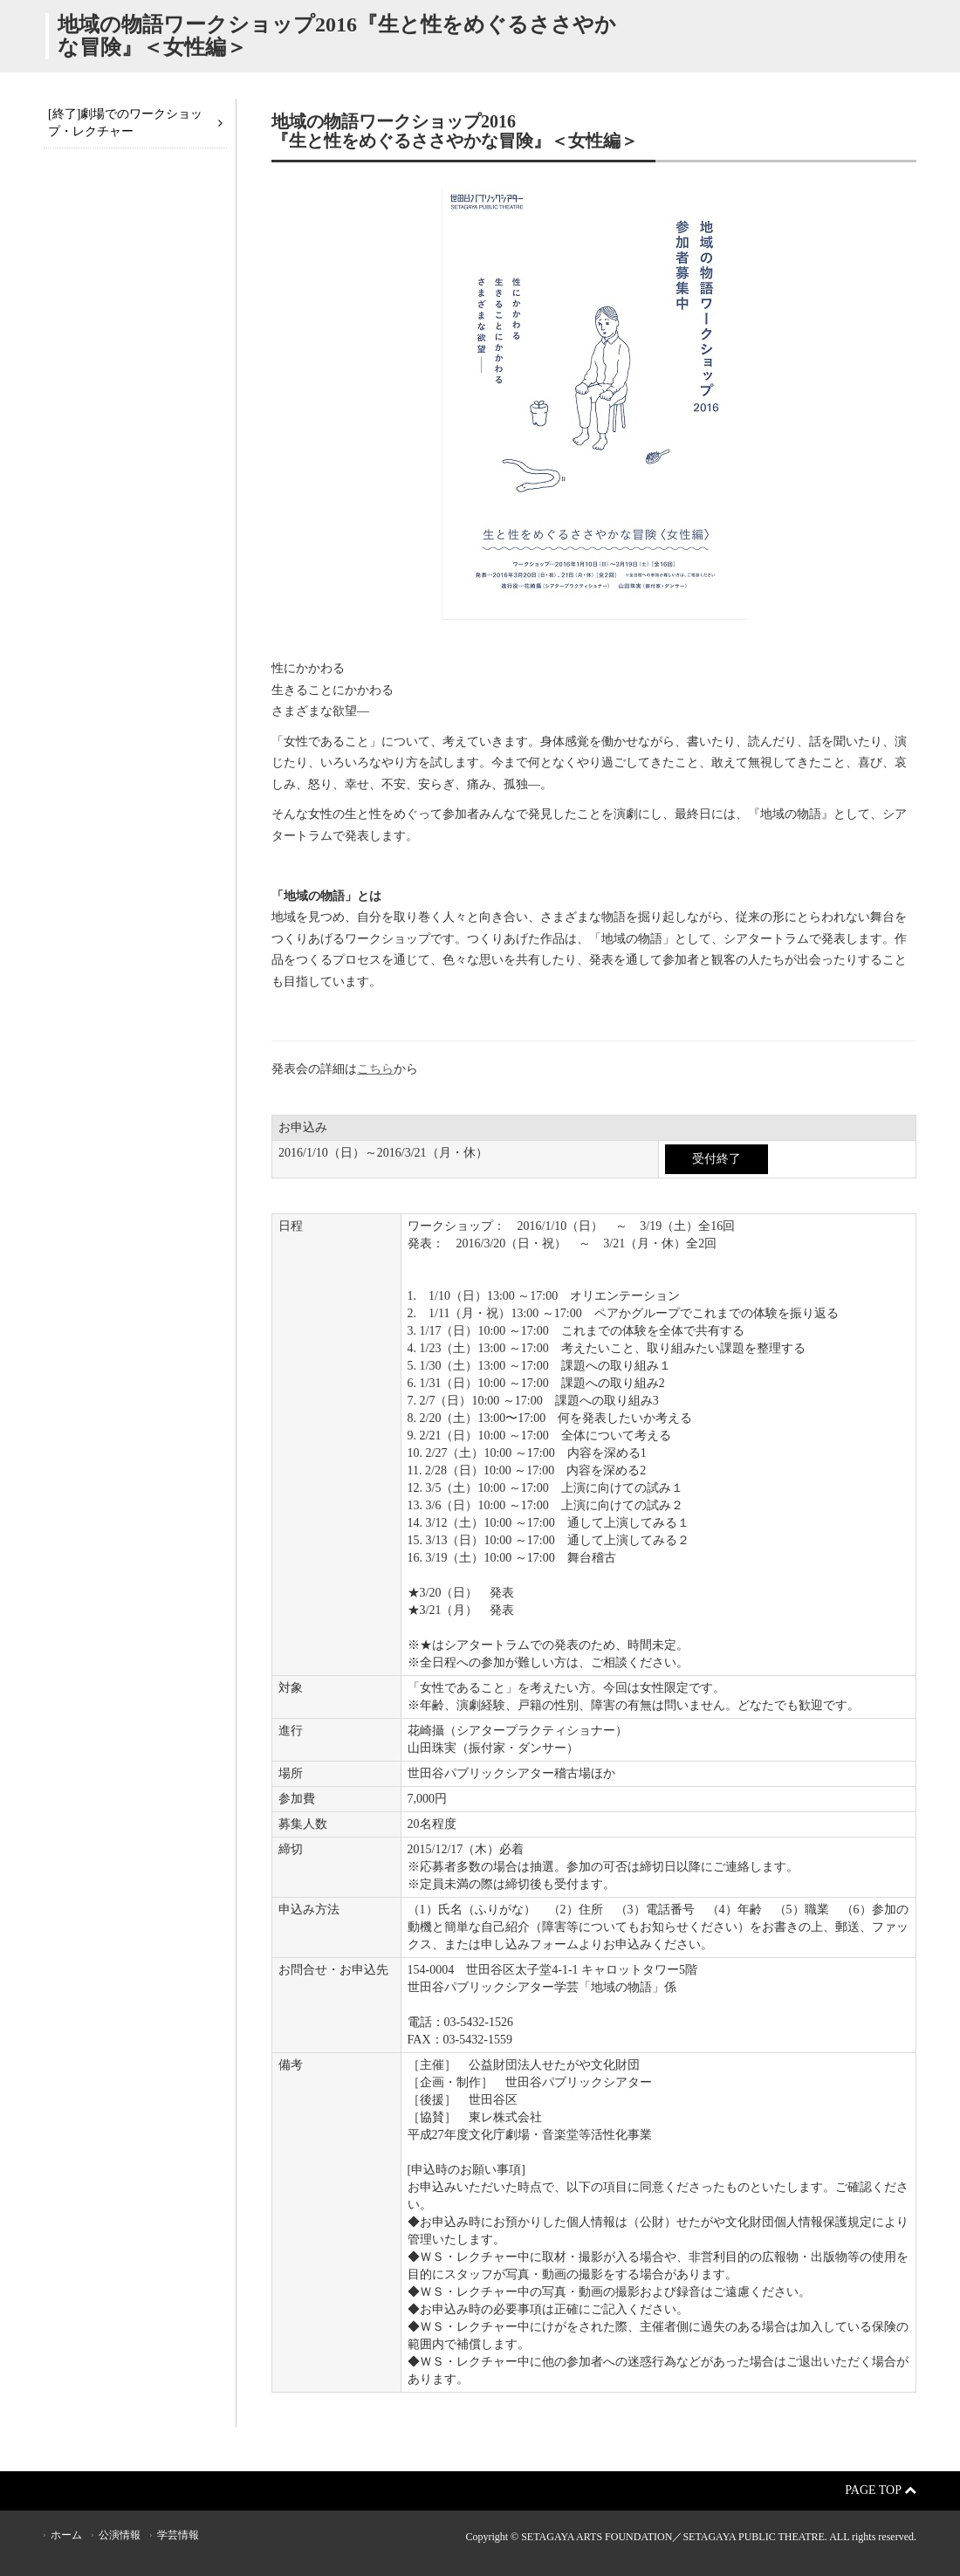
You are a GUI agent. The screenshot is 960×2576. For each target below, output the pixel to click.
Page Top (880, 2490)
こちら (375, 1068)
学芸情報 (178, 2535)
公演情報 (120, 2535)
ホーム (66, 2535)
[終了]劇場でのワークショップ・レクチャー (125, 122)
